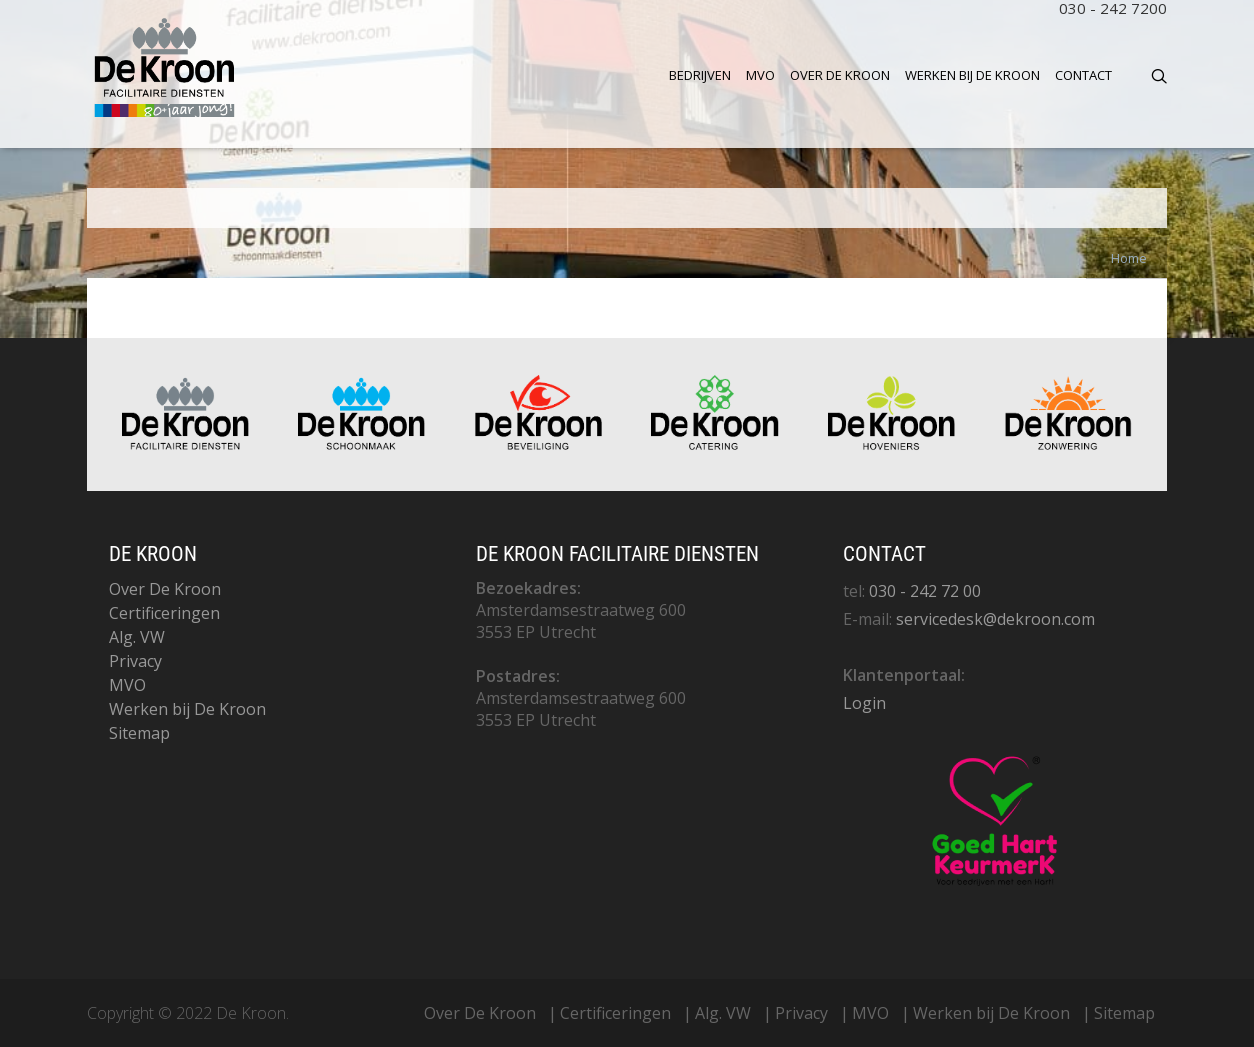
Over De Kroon (840, 75)
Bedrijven (700, 75)
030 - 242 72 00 (925, 591)
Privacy (135, 661)
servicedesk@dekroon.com (995, 619)
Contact (1083, 75)
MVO (760, 75)
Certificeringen (164, 613)
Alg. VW (137, 637)
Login (864, 703)
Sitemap (139, 733)
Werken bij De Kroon (972, 75)
